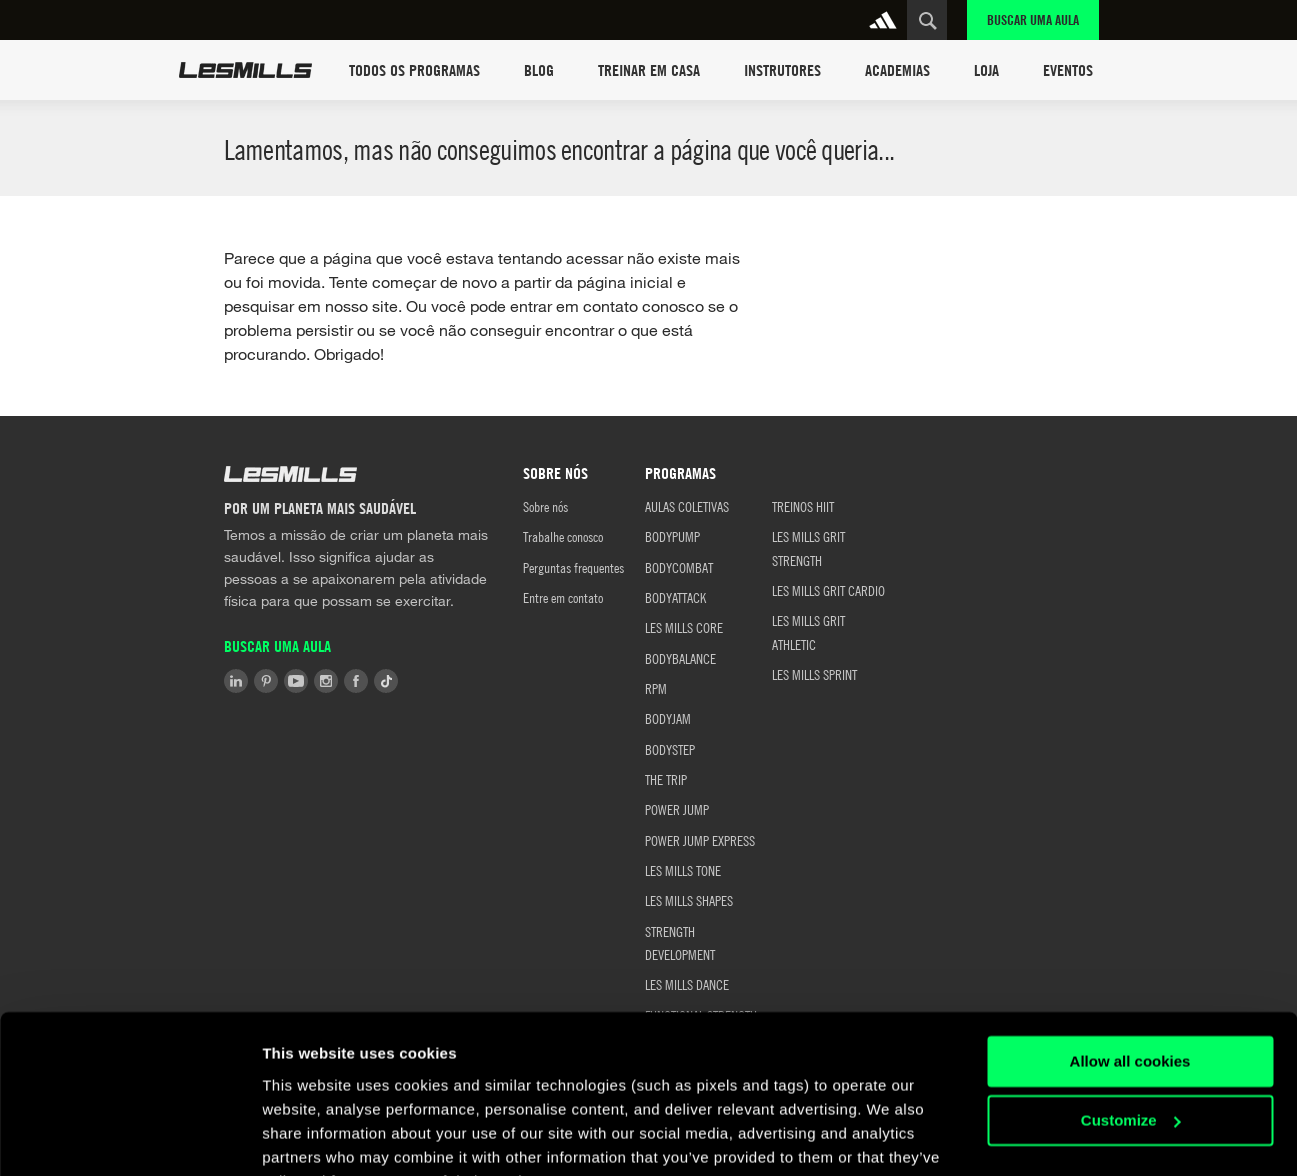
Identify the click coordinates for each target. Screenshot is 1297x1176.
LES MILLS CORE (684, 627)
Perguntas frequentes (573, 567)
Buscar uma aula (1033, 19)
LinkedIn (236, 681)
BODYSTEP (670, 749)
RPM (656, 688)
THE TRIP (666, 779)
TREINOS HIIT (803, 506)
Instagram (326, 681)
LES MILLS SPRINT (814, 674)
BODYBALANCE (680, 658)
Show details (308, 1136)
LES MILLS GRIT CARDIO (828, 590)
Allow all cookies (1130, 962)
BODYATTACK (675, 597)
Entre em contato (563, 597)
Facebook (356, 681)
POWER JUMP (677, 809)
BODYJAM (668, 718)
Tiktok (386, 681)
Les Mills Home (245, 70)
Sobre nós (545, 506)
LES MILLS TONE (683, 870)
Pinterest (266, 681)
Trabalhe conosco (563, 536)
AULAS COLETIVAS (687, 506)
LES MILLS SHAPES (689, 900)
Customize (1131, 1020)
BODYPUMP (672, 536)
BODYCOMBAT (679, 567)
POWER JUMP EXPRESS (700, 840)
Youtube (296, 681)
